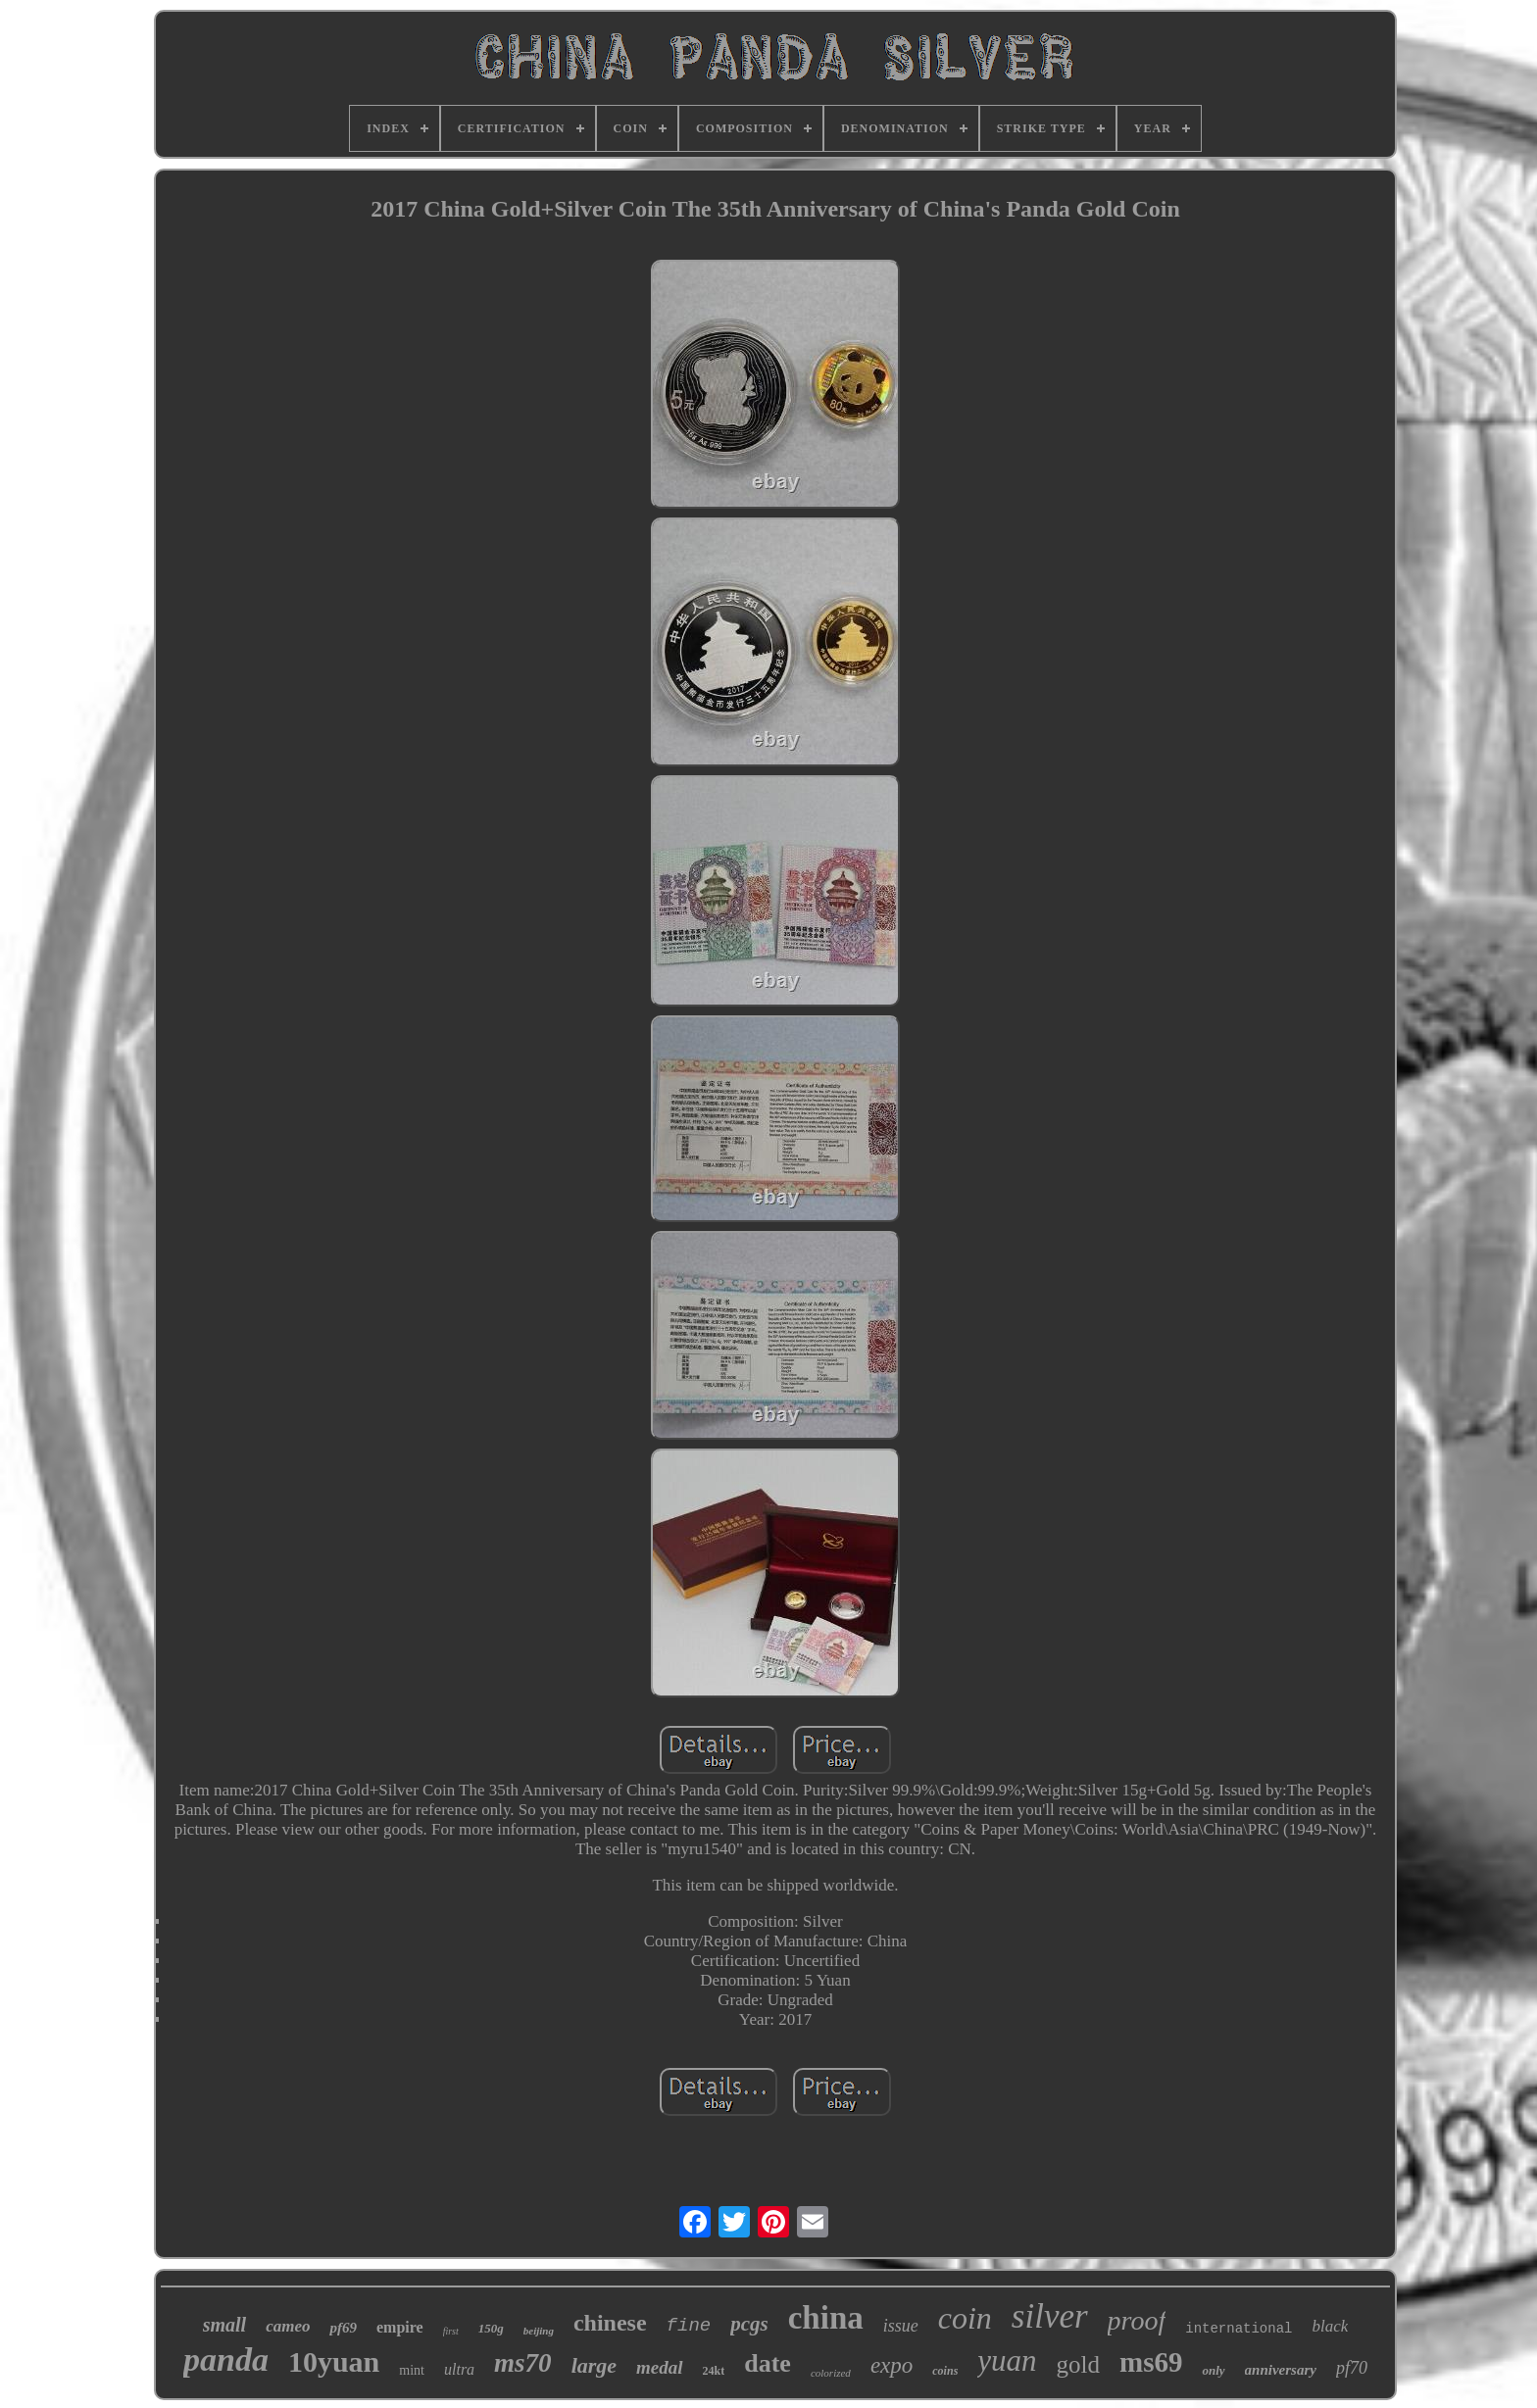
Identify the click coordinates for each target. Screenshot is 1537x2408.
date (767, 2363)
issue (900, 2325)
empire (399, 2327)
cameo (288, 2326)
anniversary (1280, 2370)
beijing (538, 2330)
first (451, 2331)
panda (226, 2359)
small (224, 2324)
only (1213, 2370)
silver (1050, 2316)
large (594, 2365)
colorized (831, 2373)
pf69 (343, 2327)
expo (891, 2365)
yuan (1006, 2360)
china (826, 2317)
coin (965, 2317)
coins (945, 2371)
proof (1137, 2320)
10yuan (333, 2361)
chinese (610, 2322)
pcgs (749, 2323)
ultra (459, 2369)
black (1330, 2326)
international (1238, 2328)
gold (1078, 2364)
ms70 (523, 2363)
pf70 (1351, 2368)
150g (491, 2328)
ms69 (1150, 2362)
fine (689, 2325)
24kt (714, 2371)
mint (411, 2370)
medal (659, 2367)
